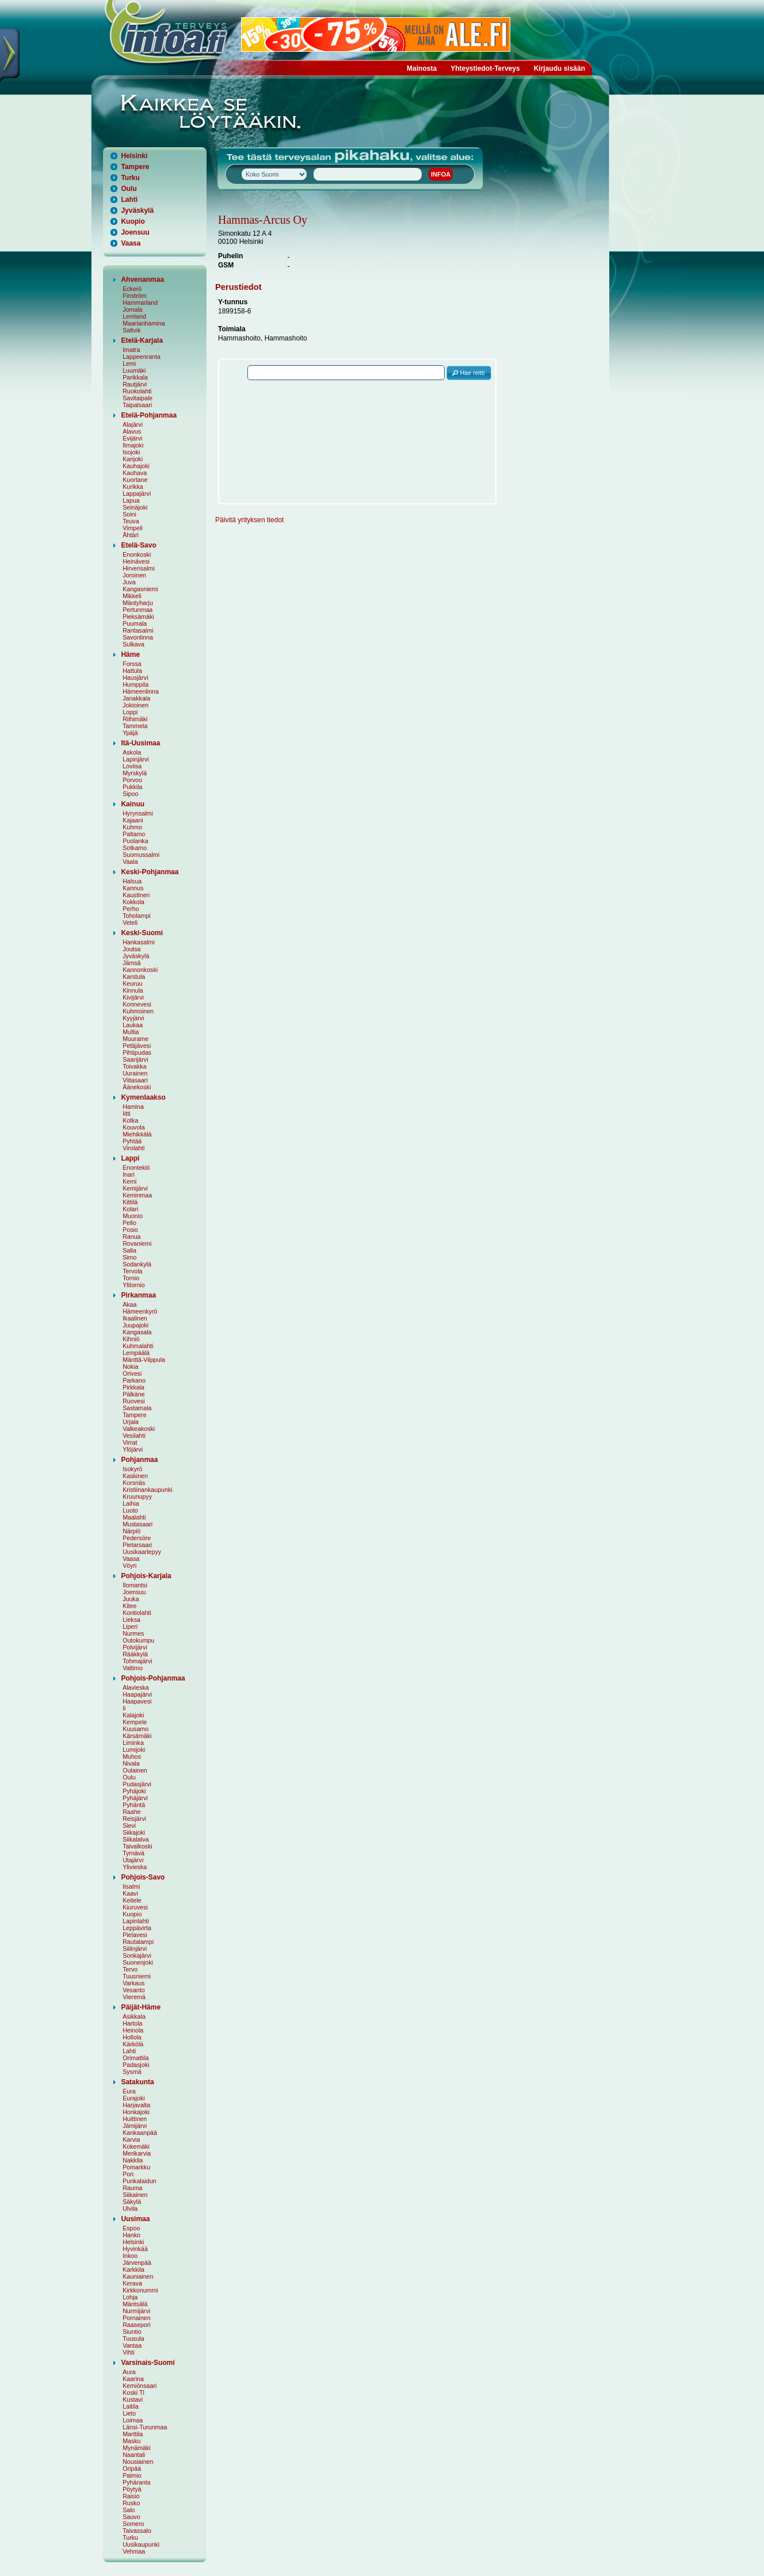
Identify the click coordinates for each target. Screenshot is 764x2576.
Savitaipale (137, 398)
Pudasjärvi (137, 1784)
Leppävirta (137, 1927)
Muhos (132, 1756)
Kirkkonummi (140, 2290)
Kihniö (131, 1338)
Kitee (129, 1605)
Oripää (132, 2468)
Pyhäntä (134, 1804)
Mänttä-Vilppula (144, 1359)
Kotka (130, 1120)
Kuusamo (135, 1728)
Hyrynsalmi (138, 813)
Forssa (132, 663)
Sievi (129, 1825)
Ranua (131, 1236)
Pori (128, 2174)
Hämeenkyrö (140, 1311)
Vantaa (132, 2345)
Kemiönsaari (139, 2385)
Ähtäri (131, 534)
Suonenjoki (138, 1962)
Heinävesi (136, 561)
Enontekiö (136, 1167)
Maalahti (134, 1517)
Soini (129, 514)
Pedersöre (137, 1537)
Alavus (132, 431)
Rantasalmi (138, 630)
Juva (129, 582)
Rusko (131, 2503)
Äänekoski (137, 1087)
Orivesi (132, 1373)
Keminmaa (137, 1195)
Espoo (131, 2228)
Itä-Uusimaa (140, 743)
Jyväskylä (137, 210)
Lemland (134, 316)
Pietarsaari (137, 1544)
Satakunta (137, 2082)
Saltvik (131, 330)
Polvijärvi (135, 1647)
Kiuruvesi (135, 1907)
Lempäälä (136, 1352)
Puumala (135, 623)
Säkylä (132, 2201)
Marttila (133, 2433)
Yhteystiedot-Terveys (485, 68)
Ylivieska (135, 1866)
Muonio (133, 1215)
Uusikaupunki (141, 2544)
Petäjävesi (137, 1045)
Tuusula (133, 2338)
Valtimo (133, 1667)
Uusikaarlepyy (142, 1551)
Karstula (134, 976)
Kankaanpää (140, 2132)
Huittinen (135, 2118)
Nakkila (133, 2160)
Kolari (130, 1208)
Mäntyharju (138, 602)
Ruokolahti (137, 391)
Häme (130, 654)
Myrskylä (135, 773)
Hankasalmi (139, 942)
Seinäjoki (135, 507)
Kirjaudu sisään (559, 68)
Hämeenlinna (141, 691)
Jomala (132, 309)
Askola (132, 752)
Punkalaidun (139, 2180)
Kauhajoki (136, 465)
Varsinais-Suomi (147, 2363)
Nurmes (133, 1633)
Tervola (132, 1271)
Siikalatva (136, 1839)
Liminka (133, 1742)
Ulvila (130, 2208)
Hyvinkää (135, 2248)
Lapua (131, 500)
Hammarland (140, 302)
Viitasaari (135, 1080)
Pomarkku (136, 2167)
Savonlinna (138, 637)
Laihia (131, 1503)
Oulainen (135, 1770)
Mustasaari (137, 1524)
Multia (131, 1031)
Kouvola (134, 1127)
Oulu (128, 189)
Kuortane (135, 479)
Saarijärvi (135, 1059)
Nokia (130, 1366)
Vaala (130, 861)
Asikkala (134, 2016)
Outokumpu (138, 1640)
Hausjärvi (135, 677)
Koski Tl (133, 2392)
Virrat (130, 1442)
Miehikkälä (137, 1134)
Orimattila (136, 2057)
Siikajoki (134, 1832)
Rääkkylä (135, 1654)
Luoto (130, 1510)
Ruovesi (134, 1401)
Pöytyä (132, 2489)
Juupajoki (135, 1325)
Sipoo (130, 793)
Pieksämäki (138, 616)
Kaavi (130, 1893)
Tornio (131, 1277)
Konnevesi (137, 1004)
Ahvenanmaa (142, 279)
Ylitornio (134, 1284)
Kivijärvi (133, 997)
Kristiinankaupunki (147, 1489)
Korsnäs (134, 1482)
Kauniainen (138, 2276)
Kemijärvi (135, 1188)
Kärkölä (133, 2044)
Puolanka (135, 840)
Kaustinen (136, 894)
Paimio (132, 2475)
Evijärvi (132, 438)
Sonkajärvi (137, 1955)
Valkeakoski (139, 1428)
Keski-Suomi (142, 933)
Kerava (132, 2283)
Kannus (133, 888)
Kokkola (133, 901)
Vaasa (130, 243)
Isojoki (131, 452)
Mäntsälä (135, 2304)
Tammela (135, 725)
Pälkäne (134, 1394)
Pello (129, 1222)
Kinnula (133, 990)
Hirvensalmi (139, 568)
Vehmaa (134, 2551)
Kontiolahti (137, 1612)
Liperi (130, 1626)
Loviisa (132, 766)
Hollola (132, 2037)
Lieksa (131, 1619)
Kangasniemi (140, 588)
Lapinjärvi (136, 759)
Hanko (131, 2234)
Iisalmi (131, 1886)
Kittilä (130, 1202)
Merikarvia (137, 2153)
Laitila (131, 2406)
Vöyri (129, 1565)
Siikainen (135, 2194)
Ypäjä (130, 732)
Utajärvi (133, 1860)
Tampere (135, 167)
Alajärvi (133, 424)
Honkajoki (136, 2111)
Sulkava (133, 644)
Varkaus (133, 1983)
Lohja (130, 2297)
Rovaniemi (137, 1243)
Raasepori (137, 2324)
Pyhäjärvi (135, 1797)
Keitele (132, 1900)
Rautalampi (138, 1941)
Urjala (131, 1421)
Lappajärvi (137, 493)
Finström (134, 295)
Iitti (127, 1113)
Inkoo (130, 2255)
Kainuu (132, 804)
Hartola (132, 2023)
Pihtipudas (137, 1052)
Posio (130, 1229)
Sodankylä (137, 1264)
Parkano (134, 1380)
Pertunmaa (137, 609)
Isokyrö (132, 1468)
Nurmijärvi (136, 2310)
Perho (131, 908)
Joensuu (135, 232)
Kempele (135, 1721)
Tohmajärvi (137, 1661)
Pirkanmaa (138, 1295)
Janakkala (136, 698)
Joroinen (134, 575)
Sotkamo (135, 847)
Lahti (129, 200)
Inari (129, 1174)
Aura (129, 2371)
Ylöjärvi (133, 1449)
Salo (129, 2509)
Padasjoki (136, 2064)
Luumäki (134, 370)
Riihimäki (135, 718)
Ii (124, 1708)
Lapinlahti (136, 1920)
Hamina (133, 1106)
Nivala (131, 1763)
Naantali (134, 2454)
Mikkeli (132, 595)
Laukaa (133, 1024)
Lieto (129, 2413)
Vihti (129, 2352)
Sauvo (131, 2516)
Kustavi (133, 2399)
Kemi (129, 1181)
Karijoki (133, 459)
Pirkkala (133, 1387)
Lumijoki (134, 1749)
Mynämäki (137, 2447)
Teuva (131, 521)
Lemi (129, 363)
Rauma (132, 2187)
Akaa (129, 1304)
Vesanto (134, 1989)
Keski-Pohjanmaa (149, 872)
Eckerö (132, 288)
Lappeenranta (142, 356)
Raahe (131, 1811)
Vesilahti (134, 1435)
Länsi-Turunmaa (145, 2427)
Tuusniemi (137, 1976)
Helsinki (134, 156)
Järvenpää (137, 2262)
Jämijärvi (135, 2125)
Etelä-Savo (138, 545)
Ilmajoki (133, 445)
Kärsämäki (137, 1735)
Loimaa (133, 2420)
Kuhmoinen (138, 1011)
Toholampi (137, 915)
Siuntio (132, 2331)
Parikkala (135, 377)
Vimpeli (133, 528)
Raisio (131, 2496)
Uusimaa (135, 2219)
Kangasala (137, 1332)
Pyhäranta (137, 2482)
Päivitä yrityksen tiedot (249, 520)
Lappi (130, 1158)
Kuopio (132, 221)
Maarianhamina (144, 323)
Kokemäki (136, 2146)
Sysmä (132, 2071)
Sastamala (137, 1407)
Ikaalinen (135, 1318)
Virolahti (133, 1148)
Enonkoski (137, 554)
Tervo (130, 1969)
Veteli (130, 922)
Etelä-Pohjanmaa (149, 415)
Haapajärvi (137, 1694)
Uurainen (135, 1073)
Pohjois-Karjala (146, 1576)
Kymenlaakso (143, 1097)
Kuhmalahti (138, 1345)
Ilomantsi (135, 1585)
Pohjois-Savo (143, 1877)
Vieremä (134, 1996)
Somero (133, 2523)
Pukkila (132, 786)
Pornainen (137, 2317)
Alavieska (136, 1687)
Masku (131, 2440)
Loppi (130, 712)
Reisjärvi (134, 1818)
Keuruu (132, 983)
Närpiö (131, 1531)
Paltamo (134, 833)
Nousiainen (138, 2461)
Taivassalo (137, 2530)
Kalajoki (133, 1715)
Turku (130, 178)
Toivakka (134, 1066)
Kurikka (133, 486)
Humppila (135, 684)
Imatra (131, 349)
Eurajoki (134, 2098)
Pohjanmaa (139, 1460)
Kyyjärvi (133, 1018)
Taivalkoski (137, 1846)
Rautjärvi (135, 384)
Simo (129, 1257)
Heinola (133, 2030)
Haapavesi (137, 1701)
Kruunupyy (137, 1496)
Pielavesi (135, 1934)
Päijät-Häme (141, 2007)
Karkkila (133, 2269)
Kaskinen (135, 1475)
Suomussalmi (141, 854)
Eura (129, 2091)
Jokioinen (135, 705)
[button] (468, 373)
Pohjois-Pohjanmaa (153, 1678)
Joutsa (131, 949)
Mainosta (422, 68)
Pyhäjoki (134, 1790)
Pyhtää (132, 1141)
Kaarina (133, 2378)
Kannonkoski (140, 969)
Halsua (132, 881)
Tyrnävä (133, 1853)
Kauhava (135, 472)
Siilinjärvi (135, 1948)
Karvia (131, 2139)
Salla (129, 1250)
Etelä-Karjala (142, 340)
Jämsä (131, 962)
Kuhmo (132, 827)
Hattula (132, 670)
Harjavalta (136, 2105)
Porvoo (132, 779)
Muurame (135, 1038)
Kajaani (133, 820)
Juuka (131, 1598)
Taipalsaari (137, 404)
